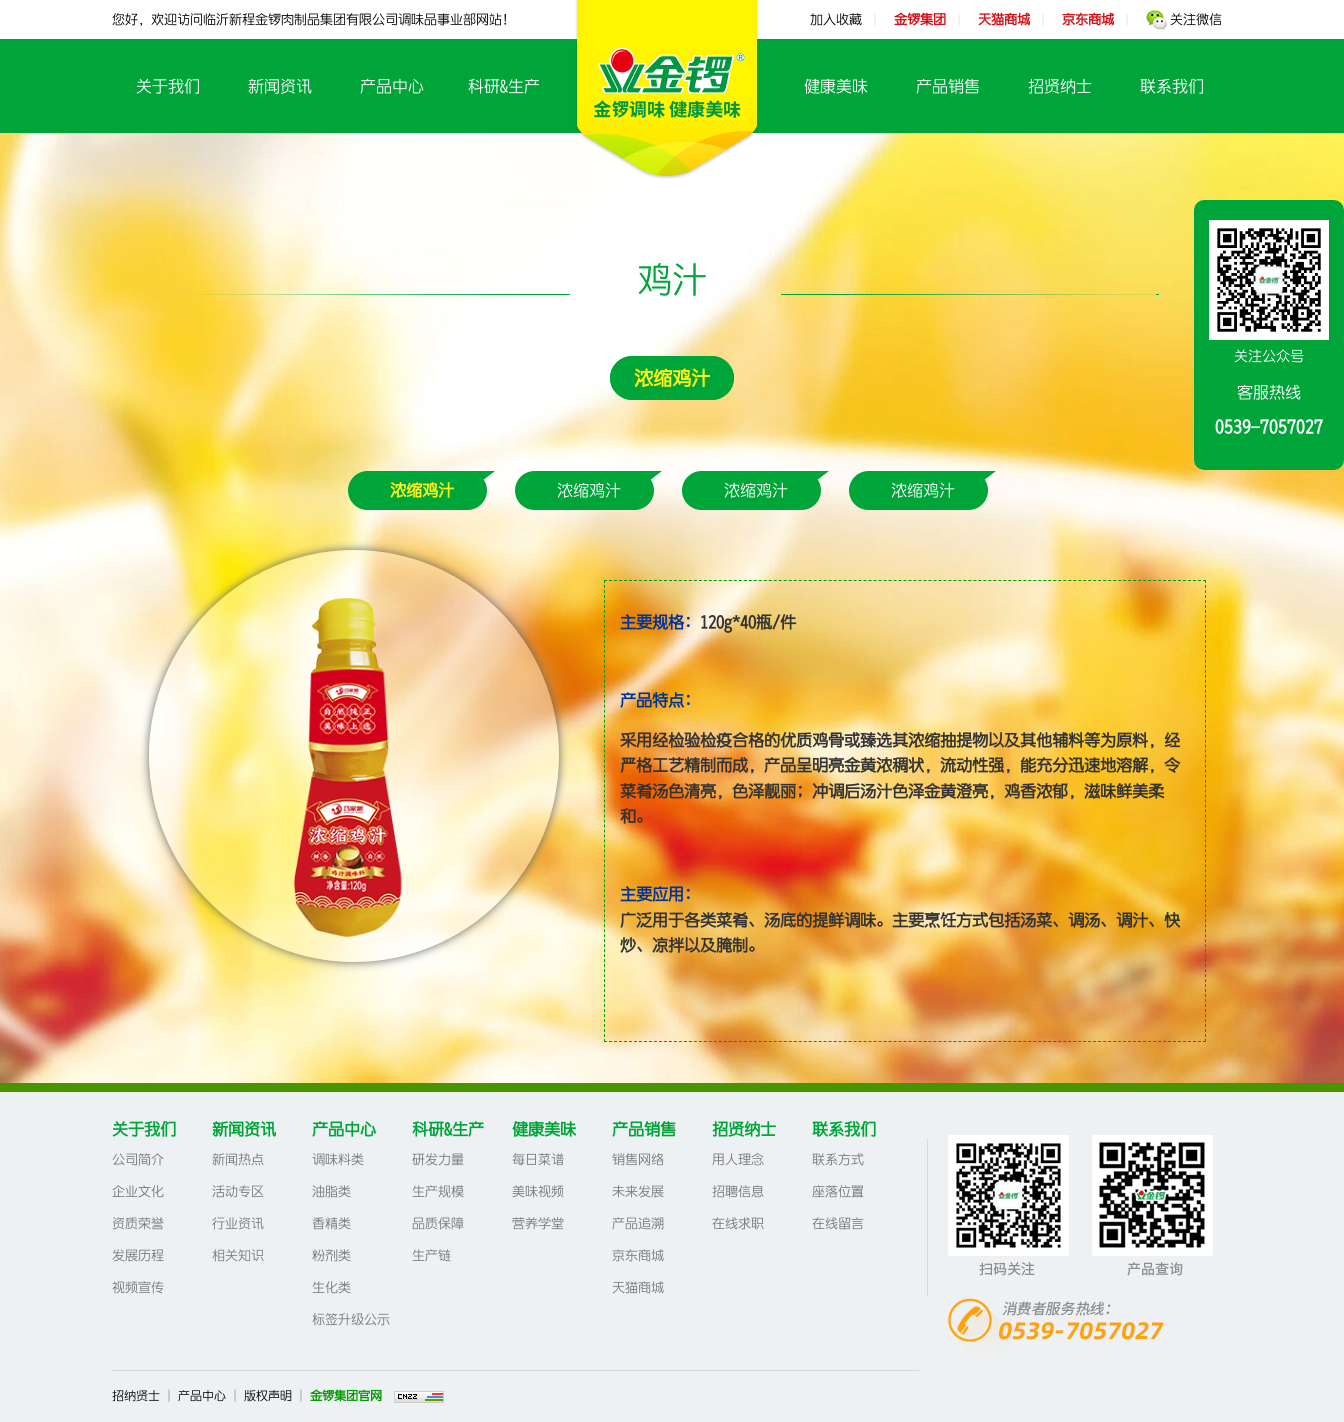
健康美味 (836, 86)
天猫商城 (638, 1287)
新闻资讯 (280, 86)
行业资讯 (238, 1223)
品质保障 (438, 1223)
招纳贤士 (136, 1396)
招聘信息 (738, 1191)
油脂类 (331, 1191)
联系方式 (838, 1159)
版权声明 (268, 1396)
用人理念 (738, 1159)
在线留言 (838, 1223)
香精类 (331, 1223)
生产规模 (438, 1191)
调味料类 (338, 1159)
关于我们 (168, 86)
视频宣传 (138, 1287)
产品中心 (392, 86)
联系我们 (1172, 86)
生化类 (331, 1287)
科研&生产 (504, 86)
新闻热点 (238, 1159)
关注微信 (1184, 19)
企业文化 (138, 1191)
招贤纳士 (1060, 86)
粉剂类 (331, 1255)
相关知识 (238, 1255)
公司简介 (138, 1159)
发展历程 (138, 1255)
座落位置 (838, 1191)
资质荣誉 (138, 1223)
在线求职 (738, 1223)
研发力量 (438, 1159)
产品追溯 (638, 1223)
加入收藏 (836, 19)
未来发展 (638, 1191)
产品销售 (948, 86)
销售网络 (638, 1159)
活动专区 (238, 1191)
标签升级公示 (351, 1319)
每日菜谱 (538, 1159)
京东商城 (638, 1255)
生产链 (431, 1255)
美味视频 (538, 1191)
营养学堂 (538, 1223)
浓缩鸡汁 (672, 378)
